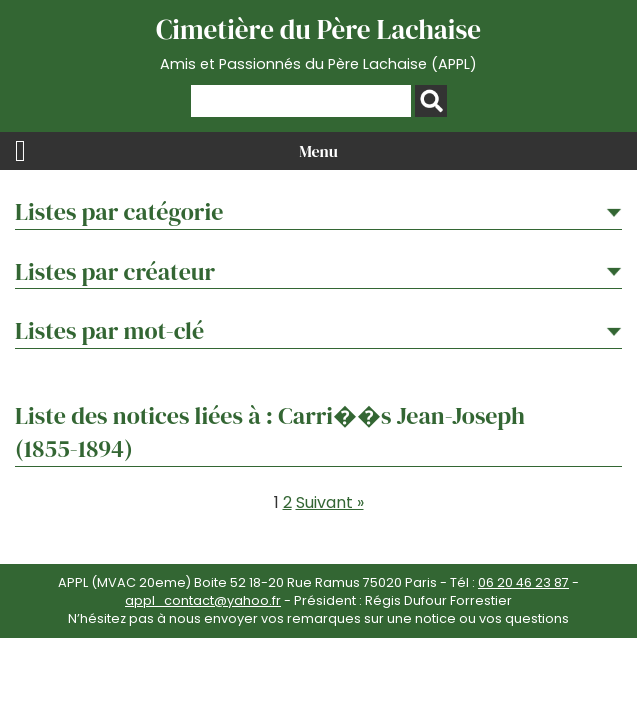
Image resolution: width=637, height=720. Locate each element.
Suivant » (330, 502)
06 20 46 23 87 (523, 582)
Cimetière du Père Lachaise (318, 43)
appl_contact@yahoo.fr (203, 600)
